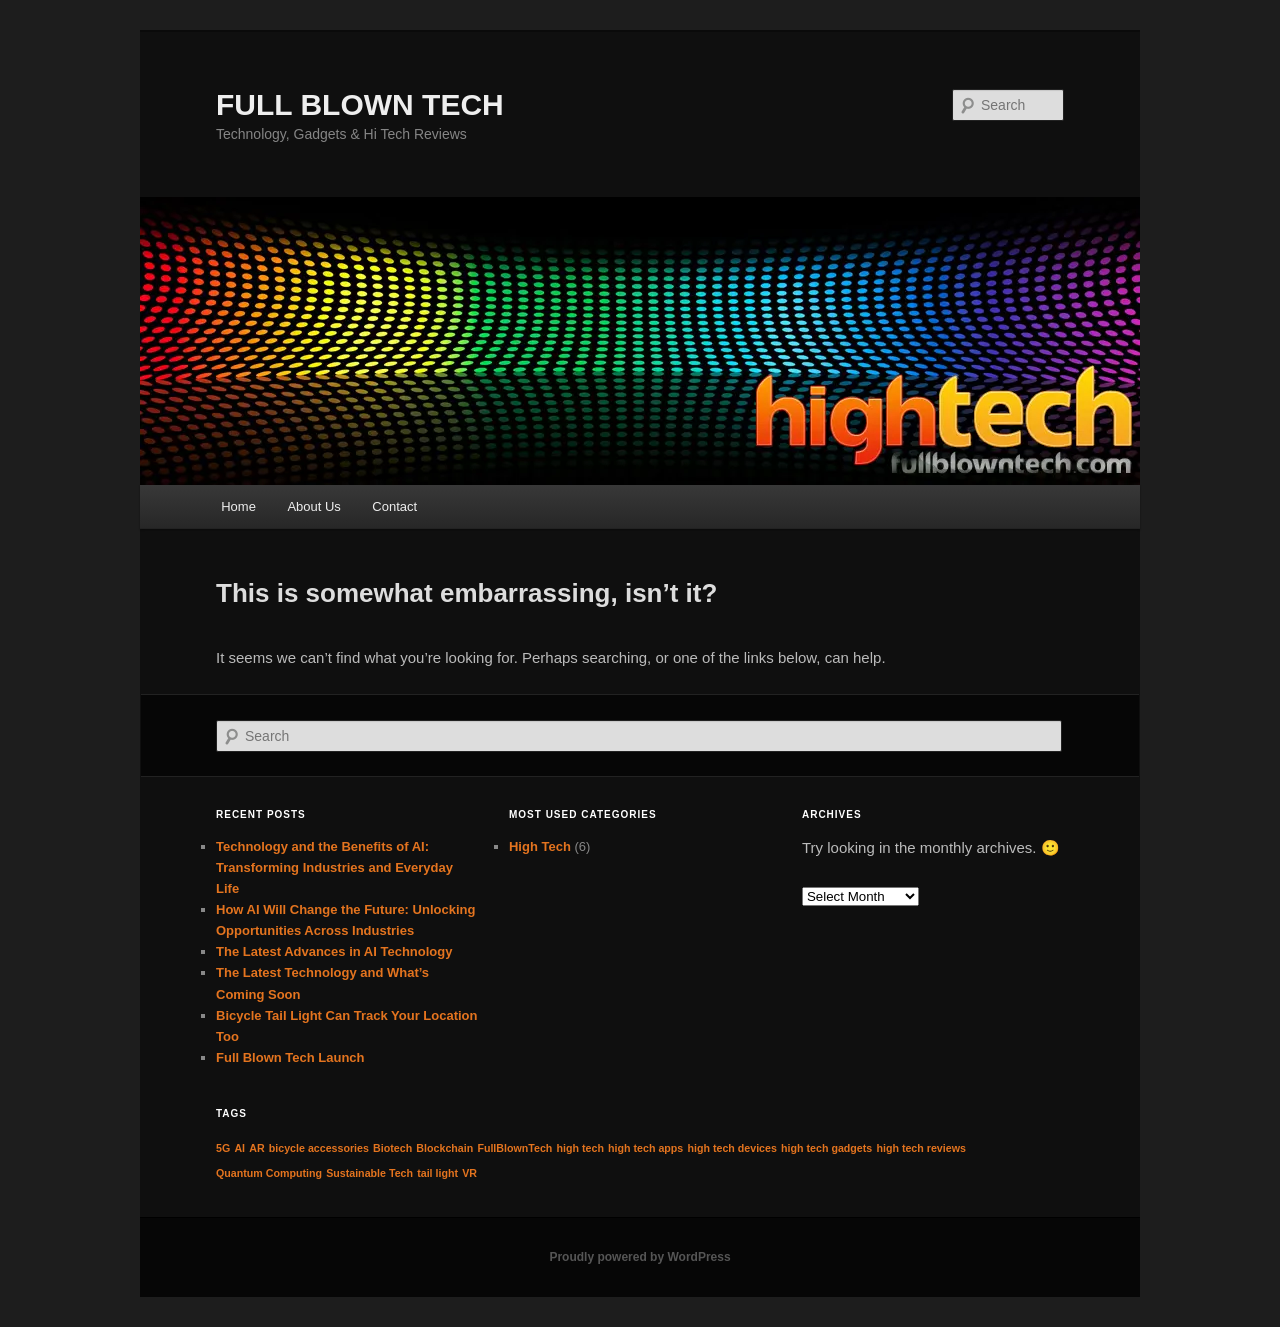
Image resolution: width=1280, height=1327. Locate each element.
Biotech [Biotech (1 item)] (392, 1148)
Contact (394, 506)
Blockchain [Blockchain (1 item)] (444, 1148)
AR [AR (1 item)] (256, 1148)
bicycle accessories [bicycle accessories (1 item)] (319, 1148)
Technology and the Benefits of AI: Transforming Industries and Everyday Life (334, 867)
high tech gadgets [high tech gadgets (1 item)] (826, 1148)
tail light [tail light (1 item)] (437, 1173)
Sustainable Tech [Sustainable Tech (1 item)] (369, 1173)
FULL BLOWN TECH (360, 104)
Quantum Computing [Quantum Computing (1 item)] (269, 1173)
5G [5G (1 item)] (223, 1148)
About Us (313, 506)
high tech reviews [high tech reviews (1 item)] (920, 1148)
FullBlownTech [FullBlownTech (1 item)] (514, 1148)
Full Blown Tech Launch (290, 1057)
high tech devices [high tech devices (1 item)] (731, 1148)
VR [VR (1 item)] (469, 1173)
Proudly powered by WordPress (639, 1257)
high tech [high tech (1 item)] (580, 1148)
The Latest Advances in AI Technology (334, 951)
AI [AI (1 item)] (239, 1148)
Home (238, 506)
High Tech (540, 846)
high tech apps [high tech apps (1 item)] (645, 1148)
